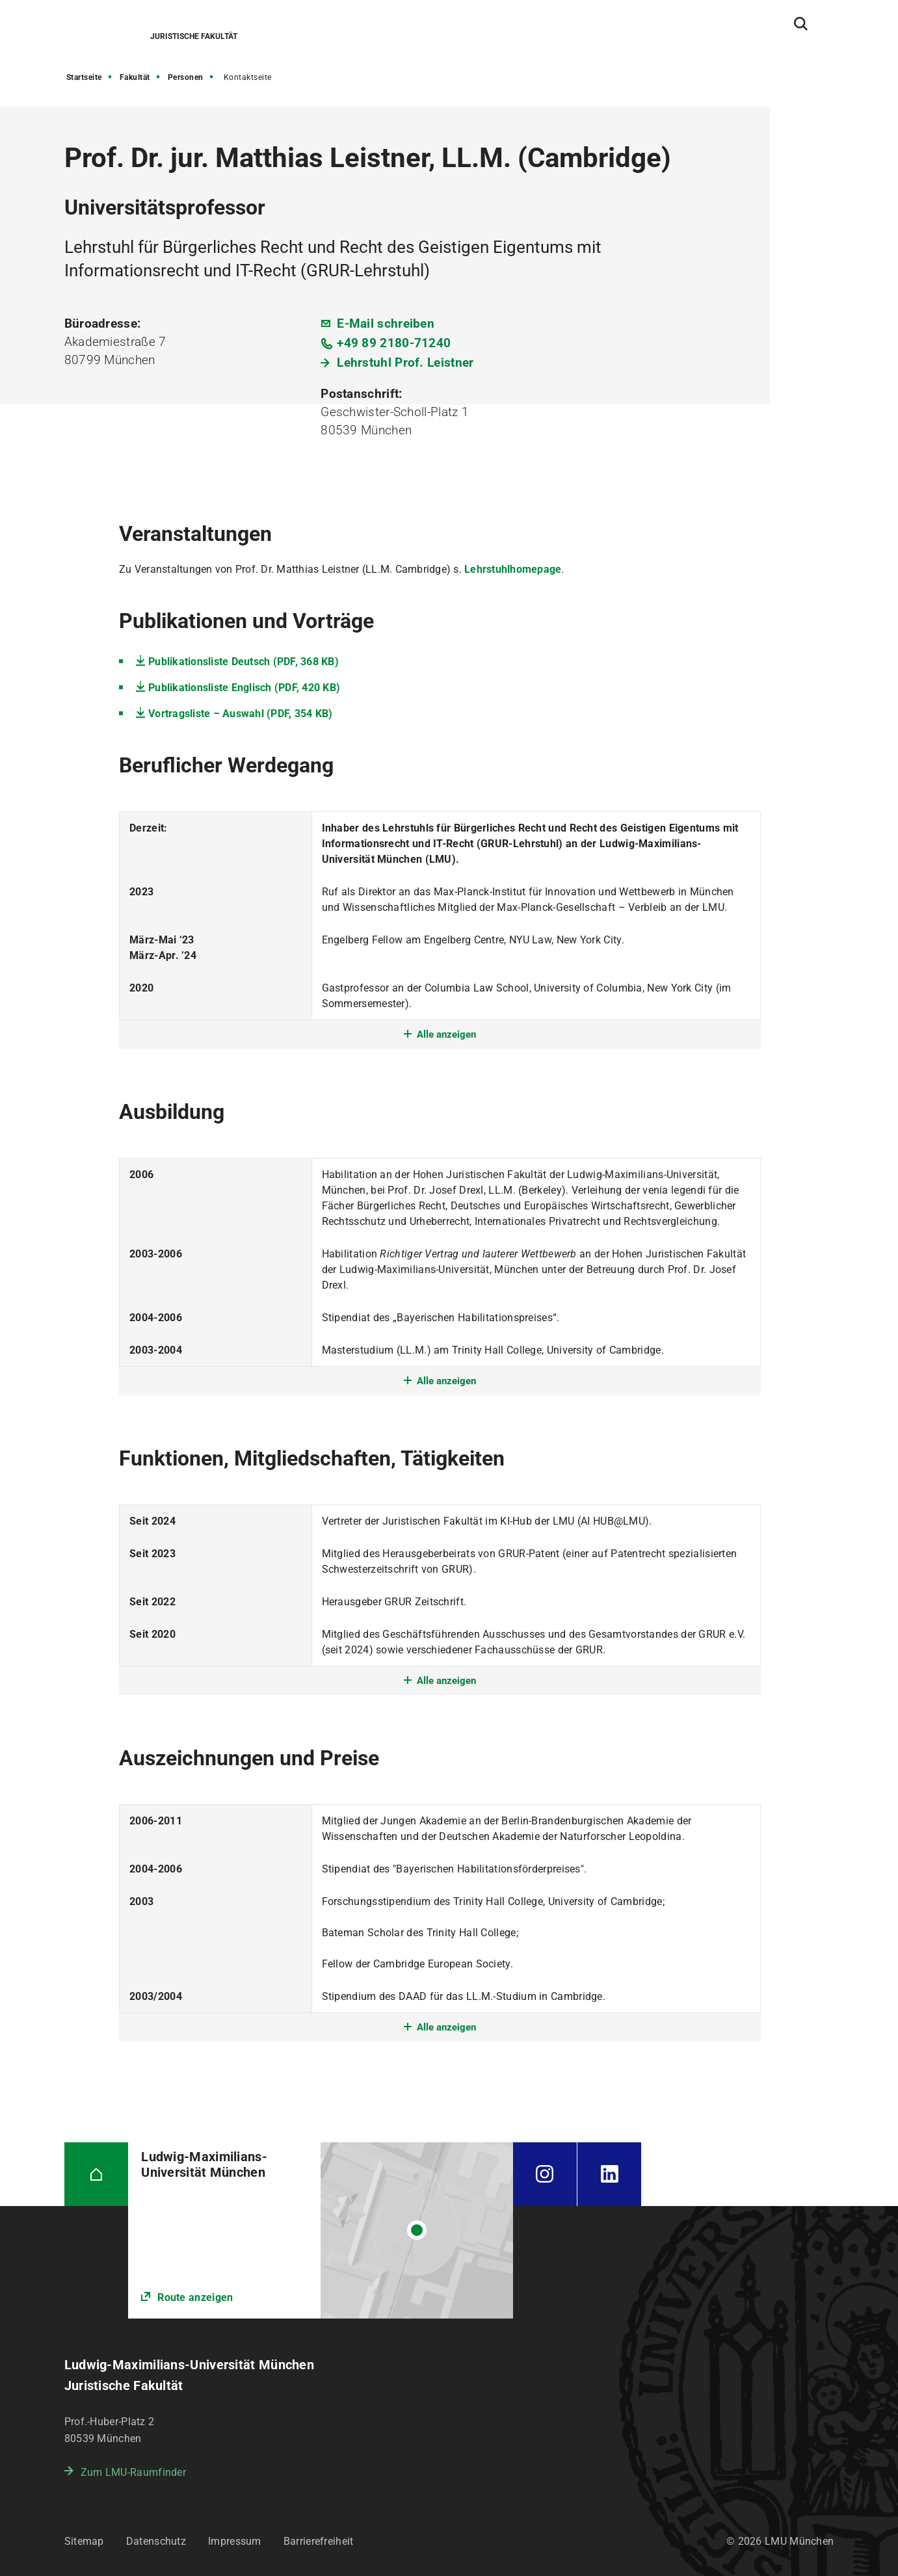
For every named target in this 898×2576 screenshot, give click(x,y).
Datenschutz (156, 2541)
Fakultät (135, 77)
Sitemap (84, 2541)
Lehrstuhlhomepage (512, 569)
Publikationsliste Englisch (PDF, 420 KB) (244, 687)
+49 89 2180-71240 (394, 342)
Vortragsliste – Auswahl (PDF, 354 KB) (240, 713)
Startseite (84, 77)
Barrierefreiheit (319, 2541)
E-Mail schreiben (385, 323)
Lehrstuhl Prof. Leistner (405, 362)
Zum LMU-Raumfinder (133, 2472)
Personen (186, 77)
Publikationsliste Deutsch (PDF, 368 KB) (243, 661)
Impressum (234, 2541)
